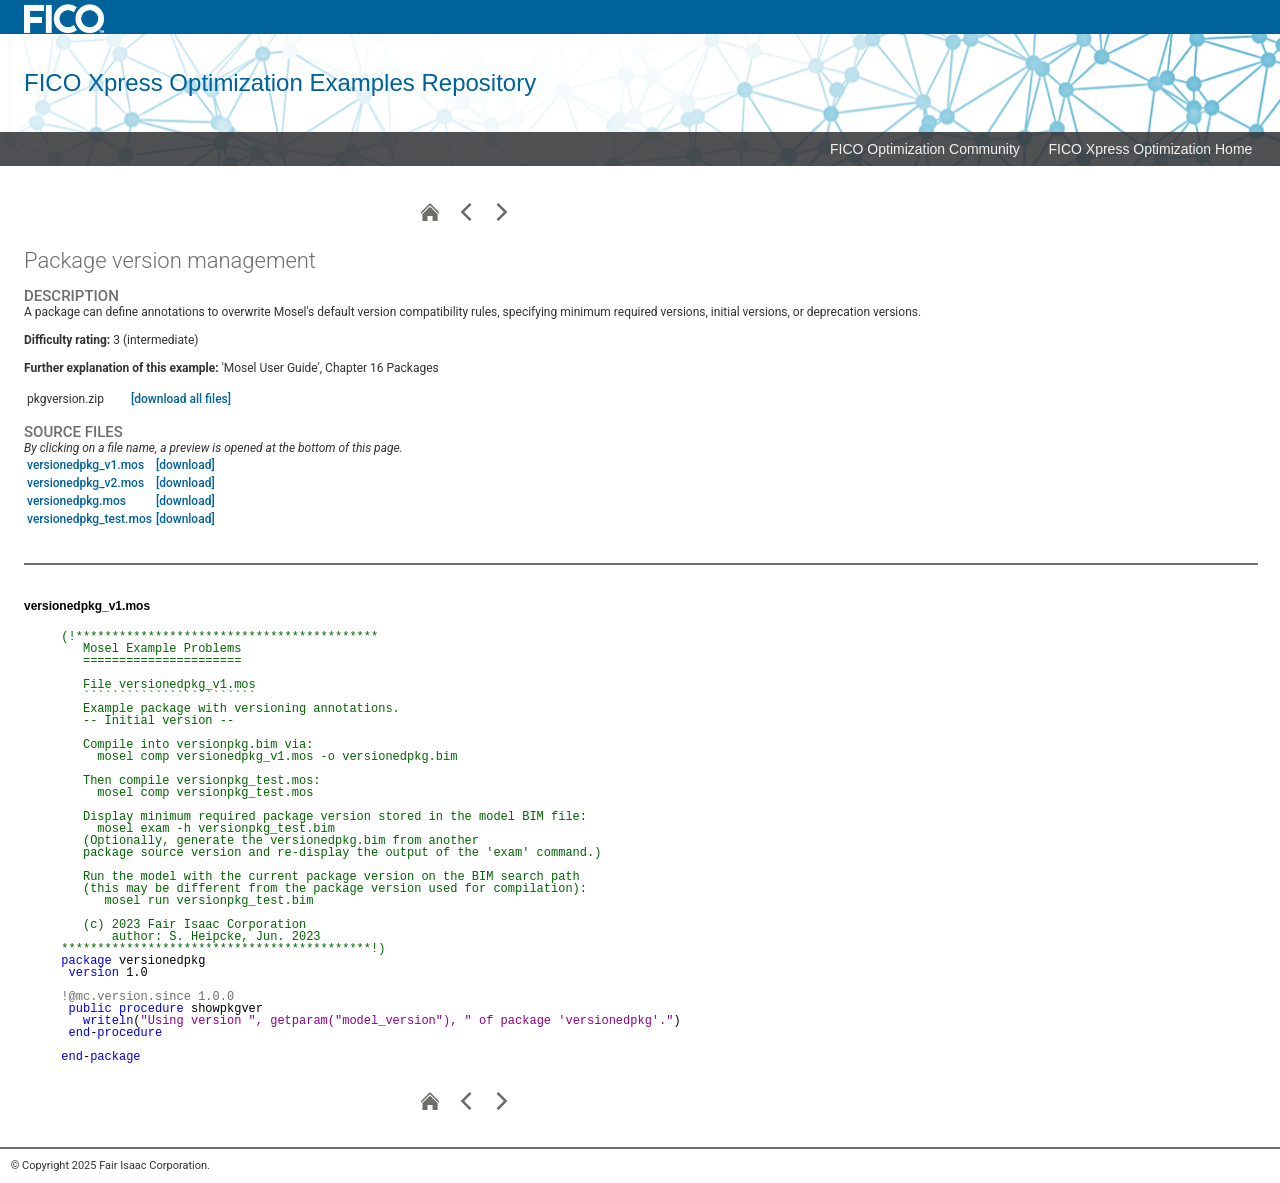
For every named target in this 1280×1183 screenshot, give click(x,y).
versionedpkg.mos (76, 501)
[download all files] (181, 399)
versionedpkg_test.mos (89, 519)
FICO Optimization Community (925, 149)
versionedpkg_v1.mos (85, 465)
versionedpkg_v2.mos (85, 483)
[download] (185, 465)
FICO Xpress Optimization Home (1151, 149)
